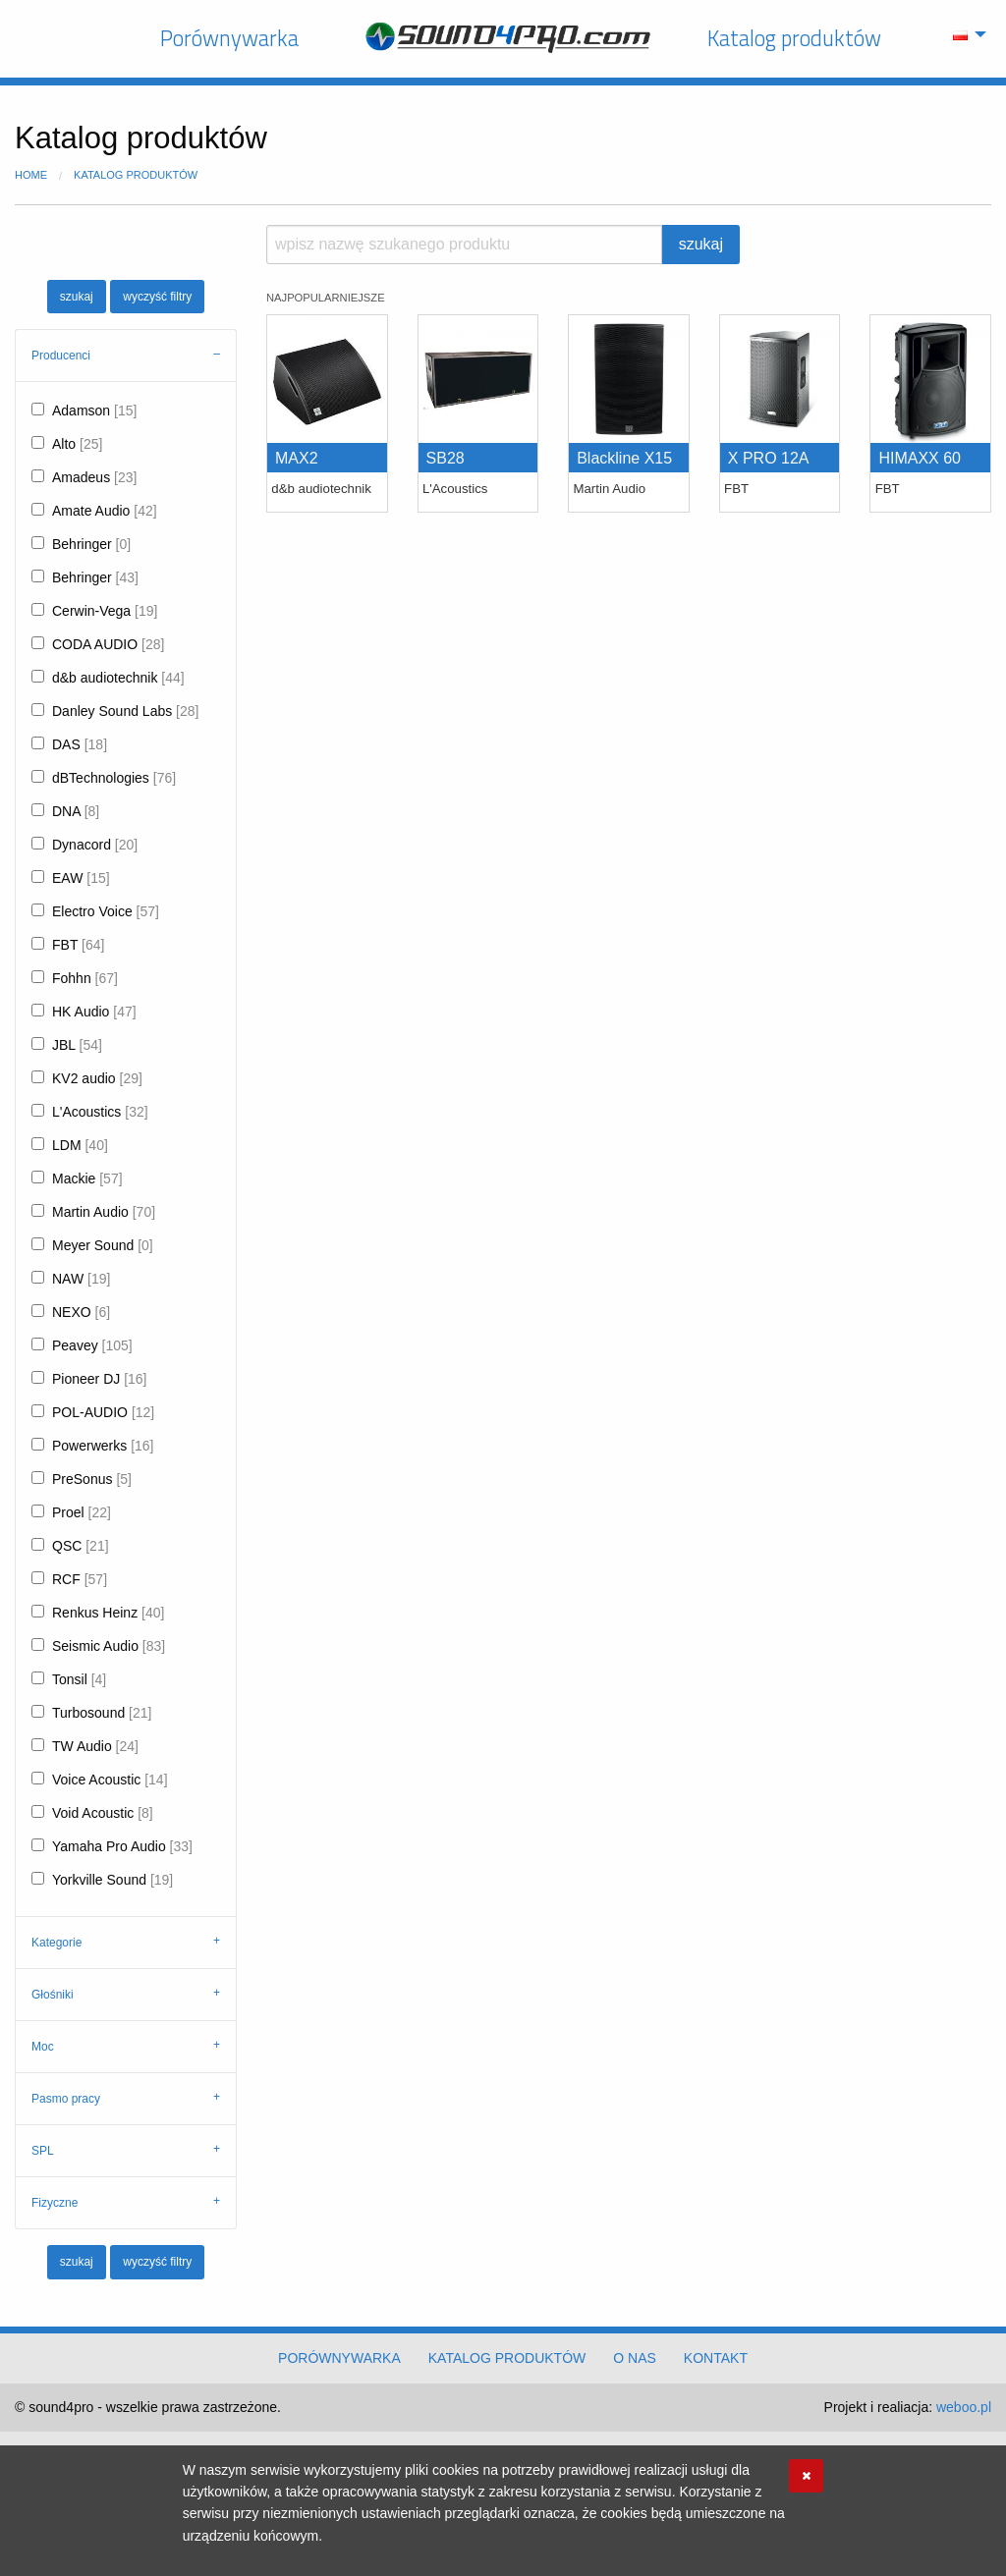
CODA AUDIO (108, 644)
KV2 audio (97, 1078)
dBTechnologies (114, 778)
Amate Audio (104, 511)
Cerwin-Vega (104, 611)
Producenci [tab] (60, 355)
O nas (634, 2358)
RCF (79, 1579)
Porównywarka (229, 38)
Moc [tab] (42, 2047)
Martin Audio (103, 1212)
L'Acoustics (100, 1112)
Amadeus (94, 477)
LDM (80, 1145)
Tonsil (79, 1679)
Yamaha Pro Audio (122, 1846)
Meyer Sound (102, 1245)
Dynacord (95, 844)
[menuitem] (964, 34)
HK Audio (94, 1011)
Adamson (94, 410)
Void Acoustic (102, 1813)
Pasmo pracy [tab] (65, 2099)
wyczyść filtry (157, 296)
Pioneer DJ (99, 1379)
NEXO (81, 1312)
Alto (77, 444)
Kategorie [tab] (56, 1942)
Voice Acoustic (110, 1779)
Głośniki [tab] (52, 1994)
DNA (75, 811)
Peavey (92, 1345)
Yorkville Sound (112, 1880)
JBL (77, 1045)
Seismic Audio (108, 1646)
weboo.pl (963, 2407)
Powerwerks (103, 1445)
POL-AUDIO (103, 1412)
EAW (81, 878)
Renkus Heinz (108, 1612)
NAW (81, 1279)
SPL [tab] (42, 2151)
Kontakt (716, 2358)
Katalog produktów (794, 38)
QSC (80, 1546)
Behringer (91, 544)
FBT (78, 945)
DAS (79, 744)
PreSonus (92, 1479)
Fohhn (85, 978)
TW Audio (95, 1746)
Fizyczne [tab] (54, 2203)
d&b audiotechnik (118, 677)
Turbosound (101, 1713)
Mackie (87, 1178)
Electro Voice (105, 911)
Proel (81, 1512)
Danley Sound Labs (125, 711)
